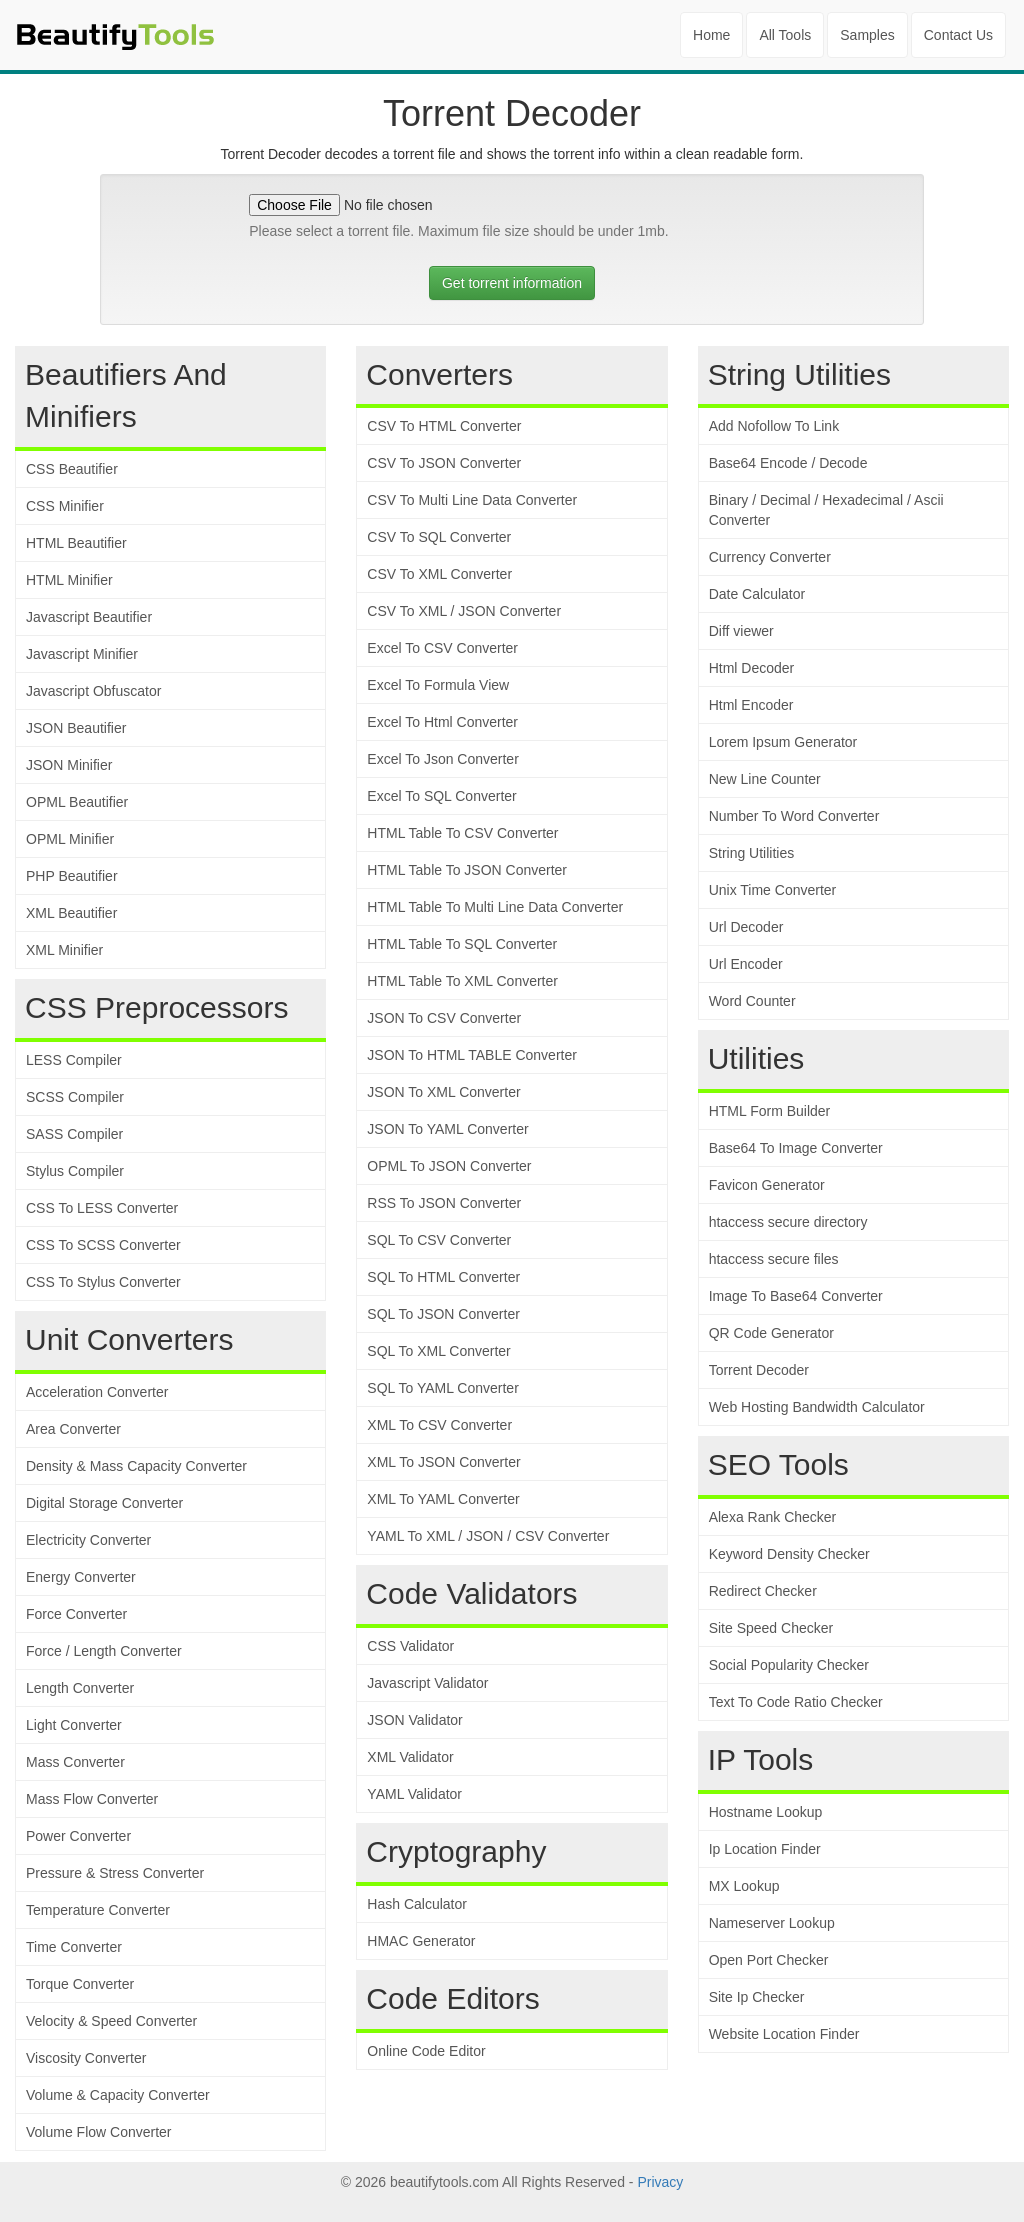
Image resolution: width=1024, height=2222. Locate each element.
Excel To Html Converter (442, 722)
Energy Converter (81, 1577)
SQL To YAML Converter (442, 1388)
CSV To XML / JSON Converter (464, 611)
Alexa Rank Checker (773, 1517)
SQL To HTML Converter (443, 1277)
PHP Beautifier (72, 876)
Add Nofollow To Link (774, 426)
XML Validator (410, 1757)
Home (711, 35)
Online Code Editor (426, 2051)
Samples (867, 35)
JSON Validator (414, 1720)
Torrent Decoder (759, 1370)
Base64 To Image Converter (796, 1148)
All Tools (785, 35)
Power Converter (78, 1836)
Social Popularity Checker (789, 1665)
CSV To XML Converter (439, 574)
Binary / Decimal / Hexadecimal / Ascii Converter (826, 510)
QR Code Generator (771, 1333)
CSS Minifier (65, 506)
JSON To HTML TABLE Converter (472, 1055)
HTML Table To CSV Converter (462, 833)
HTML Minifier (69, 580)
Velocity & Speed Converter (111, 2021)
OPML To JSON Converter (449, 1166)
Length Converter (80, 1688)
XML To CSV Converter (439, 1425)
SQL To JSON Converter (443, 1314)
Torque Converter (80, 1984)
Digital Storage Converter (104, 1503)
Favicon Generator (767, 1185)
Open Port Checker (769, 1960)
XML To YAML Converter (443, 1499)
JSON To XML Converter (443, 1092)
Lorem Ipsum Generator (783, 742)
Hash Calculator (417, 1904)
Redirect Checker (763, 1591)
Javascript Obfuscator (93, 691)
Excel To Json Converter (442, 759)
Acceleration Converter (97, 1392)
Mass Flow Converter (92, 1799)
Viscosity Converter (86, 2058)
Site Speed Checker (771, 1628)
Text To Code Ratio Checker (796, 1702)
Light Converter (74, 1725)
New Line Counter (765, 779)
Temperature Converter (98, 1910)
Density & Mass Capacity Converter (136, 1466)
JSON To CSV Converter (444, 1018)
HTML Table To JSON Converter (467, 870)
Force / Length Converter (104, 1651)
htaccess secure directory (788, 1222)
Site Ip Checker (757, 1997)
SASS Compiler (74, 1134)
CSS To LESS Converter (102, 1208)
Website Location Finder (784, 2034)
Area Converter (73, 1429)
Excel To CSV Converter (442, 648)
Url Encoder (746, 964)
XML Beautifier (71, 913)
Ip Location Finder (765, 1849)
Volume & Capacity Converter (118, 2095)
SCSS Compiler (75, 1097)
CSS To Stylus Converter (103, 1282)
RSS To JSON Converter (444, 1203)
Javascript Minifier (82, 654)
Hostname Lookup (766, 1812)
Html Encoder (751, 705)
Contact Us (958, 35)
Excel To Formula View (438, 685)
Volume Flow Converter (99, 2132)
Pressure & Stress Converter (115, 1873)
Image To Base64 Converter (796, 1296)
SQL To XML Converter (438, 1351)
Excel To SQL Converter (441, 796)
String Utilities (752, 853)
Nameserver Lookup (772, 1923)
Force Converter (76, 1614)
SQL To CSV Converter (439, 1240)
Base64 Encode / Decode (788, 463)
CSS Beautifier (72, 469)
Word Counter (752, 1001)
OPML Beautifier (77, 802)
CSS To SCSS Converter (103, 1245)
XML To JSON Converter (443, 1462)
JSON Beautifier (76, 728)
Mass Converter (75, 1762)
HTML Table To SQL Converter (462, 944)
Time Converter (74, 1947)
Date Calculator (757, 594)
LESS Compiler (74, 1060)
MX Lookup (744, 1886)
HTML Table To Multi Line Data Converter (495, 907)
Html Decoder (752, 668)
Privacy (660, 2182)
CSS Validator (410, 1646)
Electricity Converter (88, 1540)
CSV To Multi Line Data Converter (472, 500)
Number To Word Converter (794, 816)
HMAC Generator (421, 1941)
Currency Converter (770, 557)
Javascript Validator (427, 1683)
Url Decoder (746, 927)
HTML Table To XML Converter (462, 981)
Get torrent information (512, 283)
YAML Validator (414, 1794)
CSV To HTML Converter (444, 426)
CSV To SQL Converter (439, 537)
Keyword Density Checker (789, 1554)
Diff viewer (741, 631)
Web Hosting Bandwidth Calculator (817, 1407)
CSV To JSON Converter (444, 463)
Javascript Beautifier (89, 617)
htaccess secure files (774, 1259)
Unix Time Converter (773, 890)
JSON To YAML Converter (447, 1129)
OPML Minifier (70, 839)
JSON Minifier (69, 765)
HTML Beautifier (76, 543)
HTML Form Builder (770, 1111)
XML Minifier (64, 950)
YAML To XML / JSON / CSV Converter (488, 1536)
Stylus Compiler (75, 1171)
